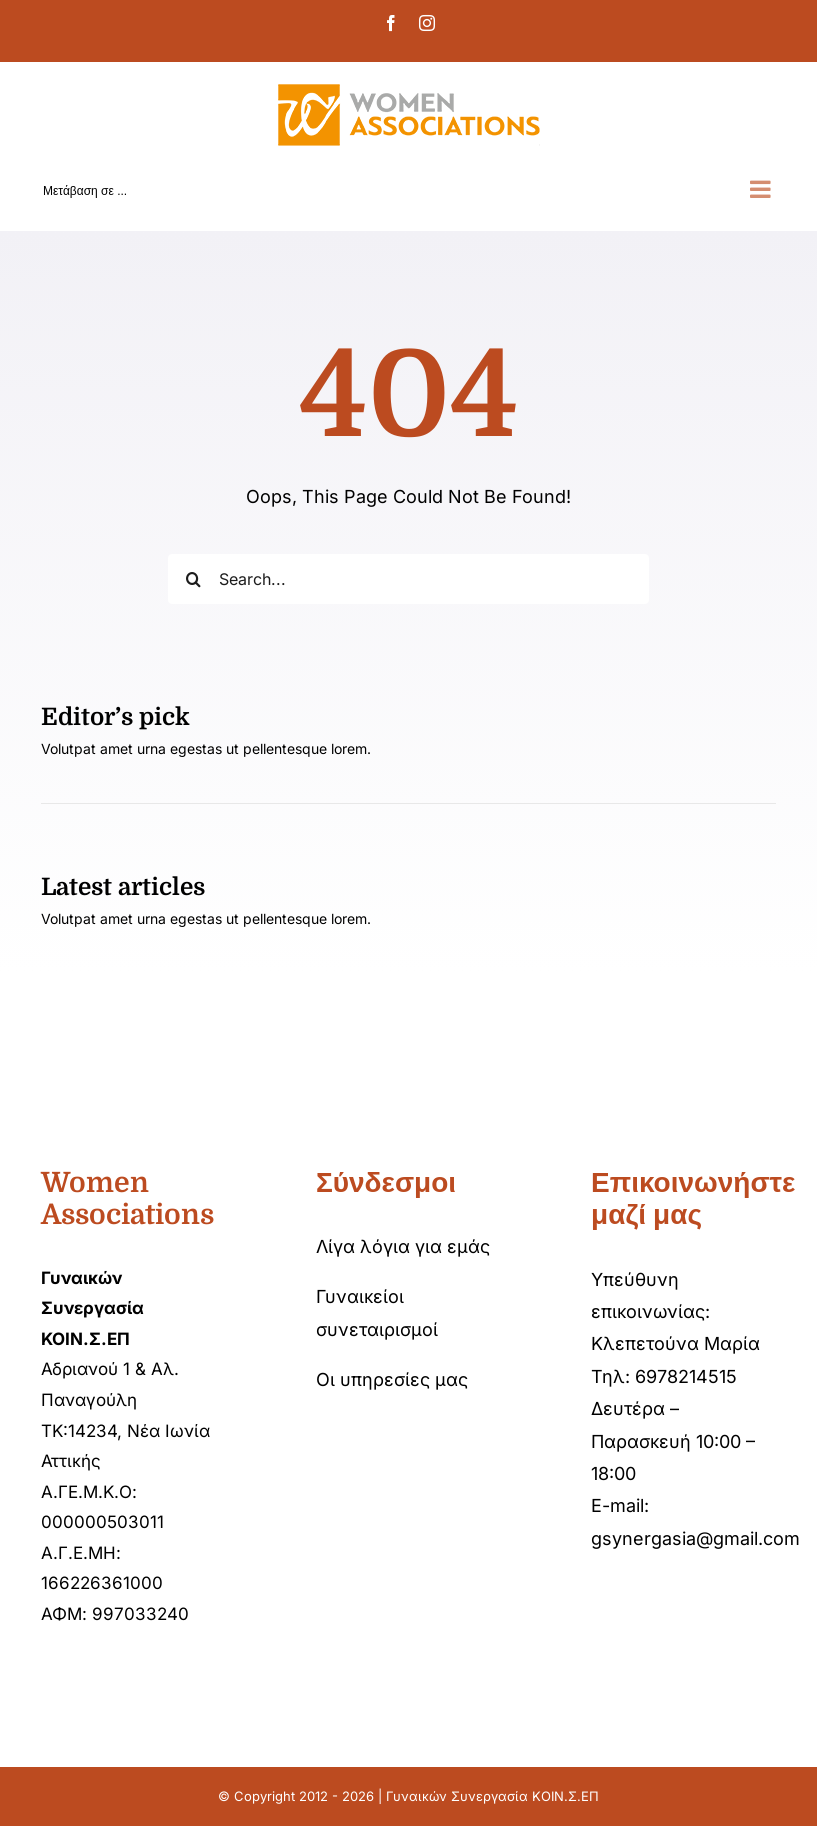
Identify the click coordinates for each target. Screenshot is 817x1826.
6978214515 (686, 1376)
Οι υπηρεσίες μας (392, 1379)
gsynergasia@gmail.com (695, 1538)
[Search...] (408, 579)
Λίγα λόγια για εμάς (403, 1246)
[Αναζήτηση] (193, 579)
